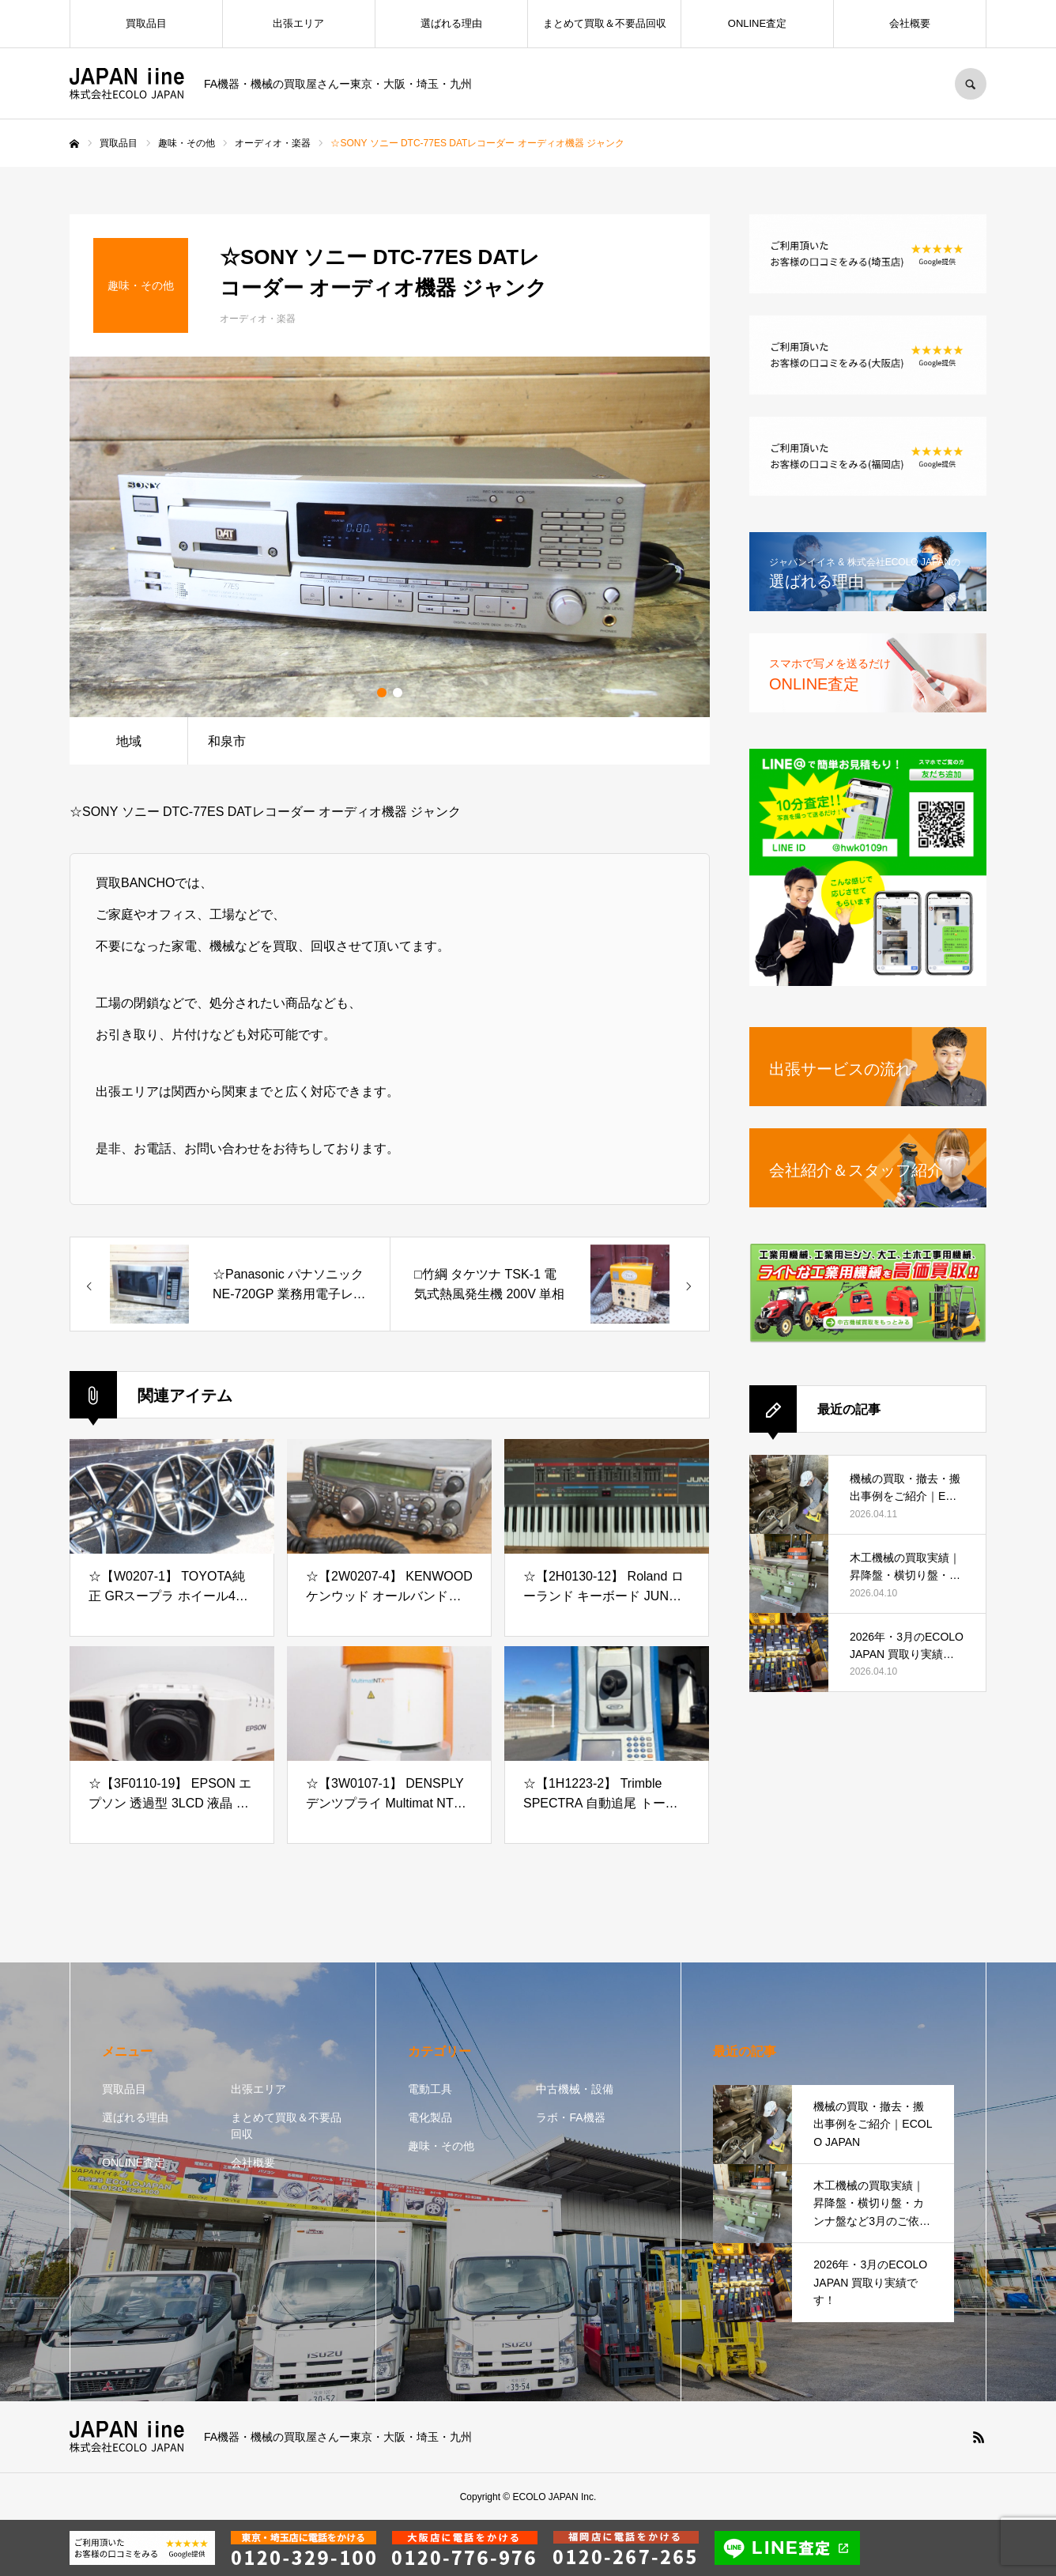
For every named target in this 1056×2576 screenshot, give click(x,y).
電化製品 (430, 2117)
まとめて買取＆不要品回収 (604, 23)
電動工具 (430, 2089)
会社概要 (909, 23)
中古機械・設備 (574, 2089)
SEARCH (970, 84)
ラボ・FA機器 (570, 2117)
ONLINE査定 (757, 23)
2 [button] (397, 692)
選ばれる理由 (451, 23)
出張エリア (298, 23)
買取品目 (146, 23)
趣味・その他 (441, 2146)
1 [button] (382, 692)
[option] (390, 537)
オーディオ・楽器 (258, 318)
